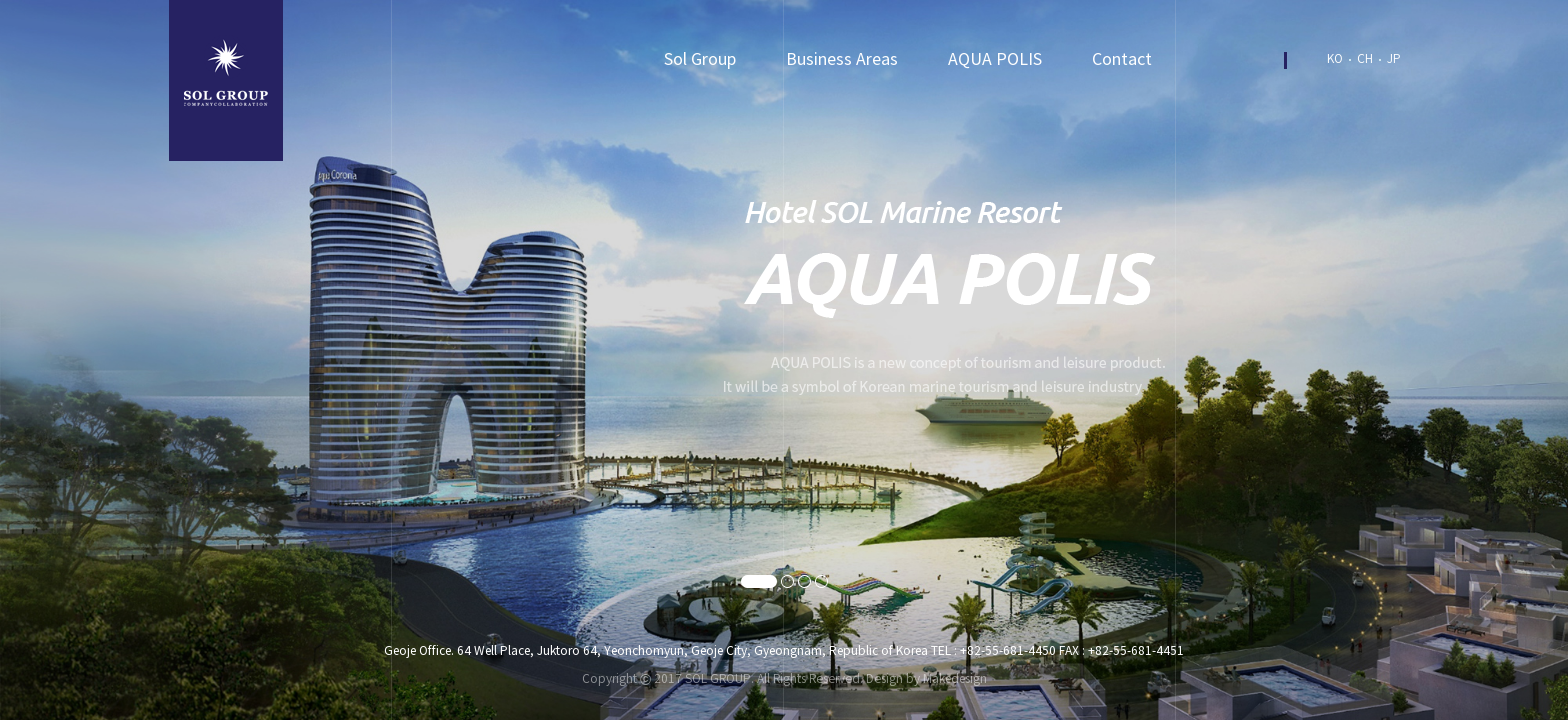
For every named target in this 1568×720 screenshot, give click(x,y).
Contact (1122, 60)
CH (1365, 59)
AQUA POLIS (995, 60)
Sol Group (700, 60)
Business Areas (842, 60)
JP (1394, 59)
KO (1335, 59)
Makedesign (955, 679)
